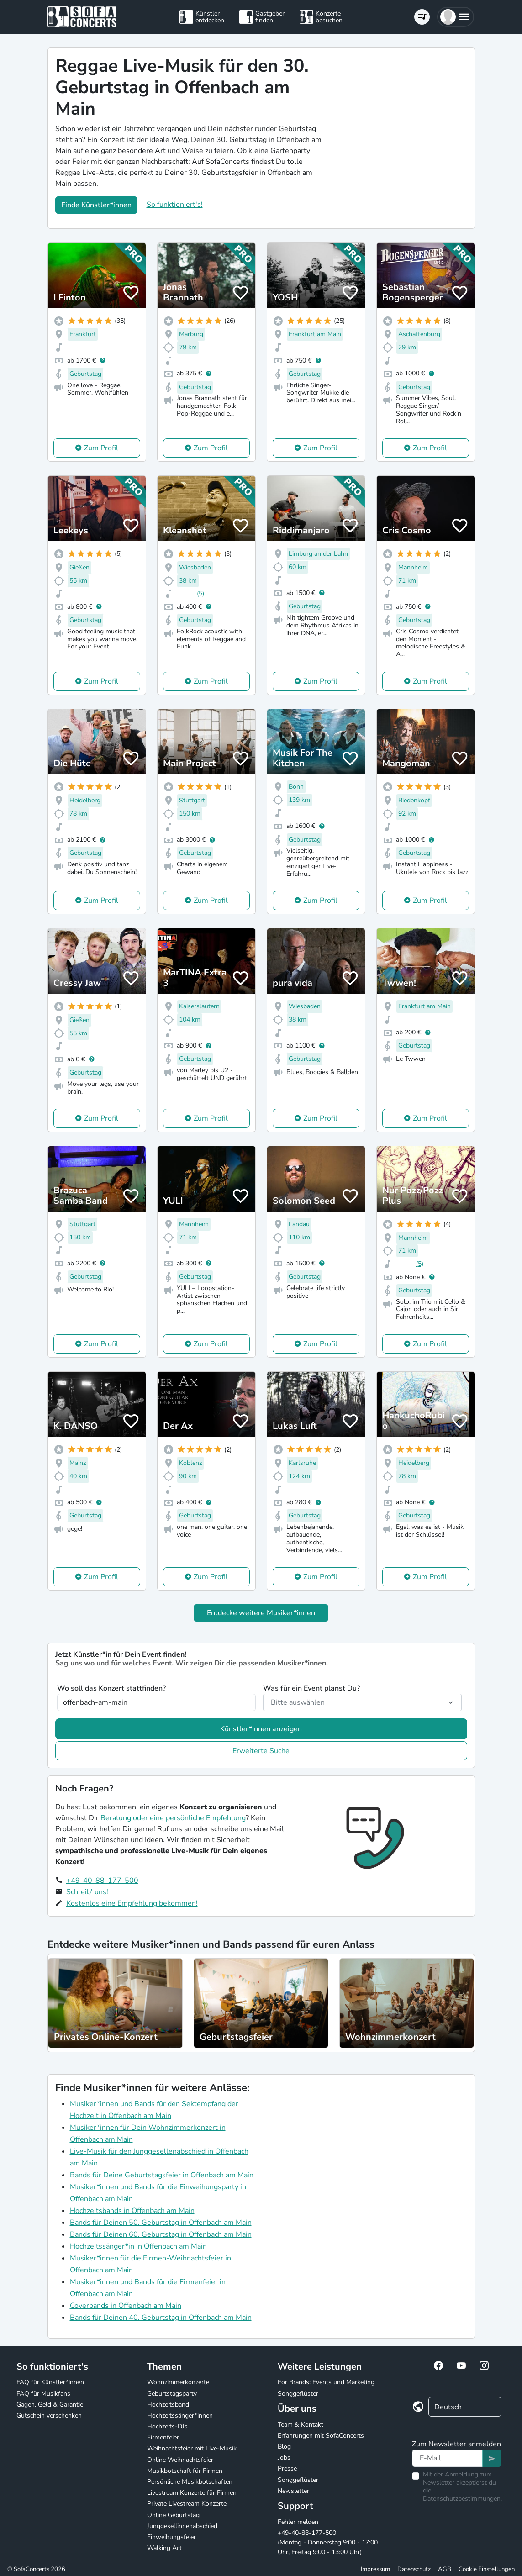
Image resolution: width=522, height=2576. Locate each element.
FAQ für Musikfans (43, 2393)
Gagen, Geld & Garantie (49, 2404)
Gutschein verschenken (49, 2415)
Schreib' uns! (87, 1892)
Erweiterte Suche (261, 1751)
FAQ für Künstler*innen (50, 2382)
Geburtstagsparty (172, 2393)
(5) (200, 593)
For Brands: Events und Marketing (326, 2382)
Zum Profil (101, 448)
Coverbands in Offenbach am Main (125, 2306)
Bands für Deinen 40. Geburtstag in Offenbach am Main (161, 2318)
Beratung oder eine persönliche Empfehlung (173, 1818)
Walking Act (164, 2548)
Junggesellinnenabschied (182, 2526)
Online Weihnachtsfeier (180, 2459)
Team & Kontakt (300, 2424)
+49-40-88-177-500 (102, 1880)
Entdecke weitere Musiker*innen (261, 1613)
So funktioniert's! (175, 205)
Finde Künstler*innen (96, 205)
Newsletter (293, 2490)
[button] (455, 17)
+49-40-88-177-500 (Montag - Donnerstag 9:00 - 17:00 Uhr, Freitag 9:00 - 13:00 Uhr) (328, 2542)
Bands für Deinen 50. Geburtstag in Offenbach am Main (161, 2223)
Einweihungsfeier (171, 2537)
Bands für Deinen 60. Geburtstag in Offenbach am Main (161, 2234)
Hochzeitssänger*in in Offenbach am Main (138, 2246)
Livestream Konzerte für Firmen (192, 2492)
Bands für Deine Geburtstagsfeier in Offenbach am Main (161, 2175)
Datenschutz (414, 2569)
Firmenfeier (163, 2437)
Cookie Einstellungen (487, 2569)
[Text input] (447, 2458)
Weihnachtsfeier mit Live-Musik (192, 2448)
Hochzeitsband (168, 2404)
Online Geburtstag (173, 2515)
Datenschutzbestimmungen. (462, 2498)
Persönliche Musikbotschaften (189, 2481)
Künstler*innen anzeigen (261, 1729)
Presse (287, 2468)
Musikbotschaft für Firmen (184, 2470)
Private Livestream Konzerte (187, 2503)
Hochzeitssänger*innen (180, 2415)
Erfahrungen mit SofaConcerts (321, 2435)
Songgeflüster (298, 2393)
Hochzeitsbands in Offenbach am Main (132, 2211)
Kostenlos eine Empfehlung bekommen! (132, 1903)
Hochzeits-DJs (167, 2426)
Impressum (375, 2569)
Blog (284, 2446)
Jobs (284, 2457)
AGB (444, 2569)
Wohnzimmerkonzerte (178, 2382)
